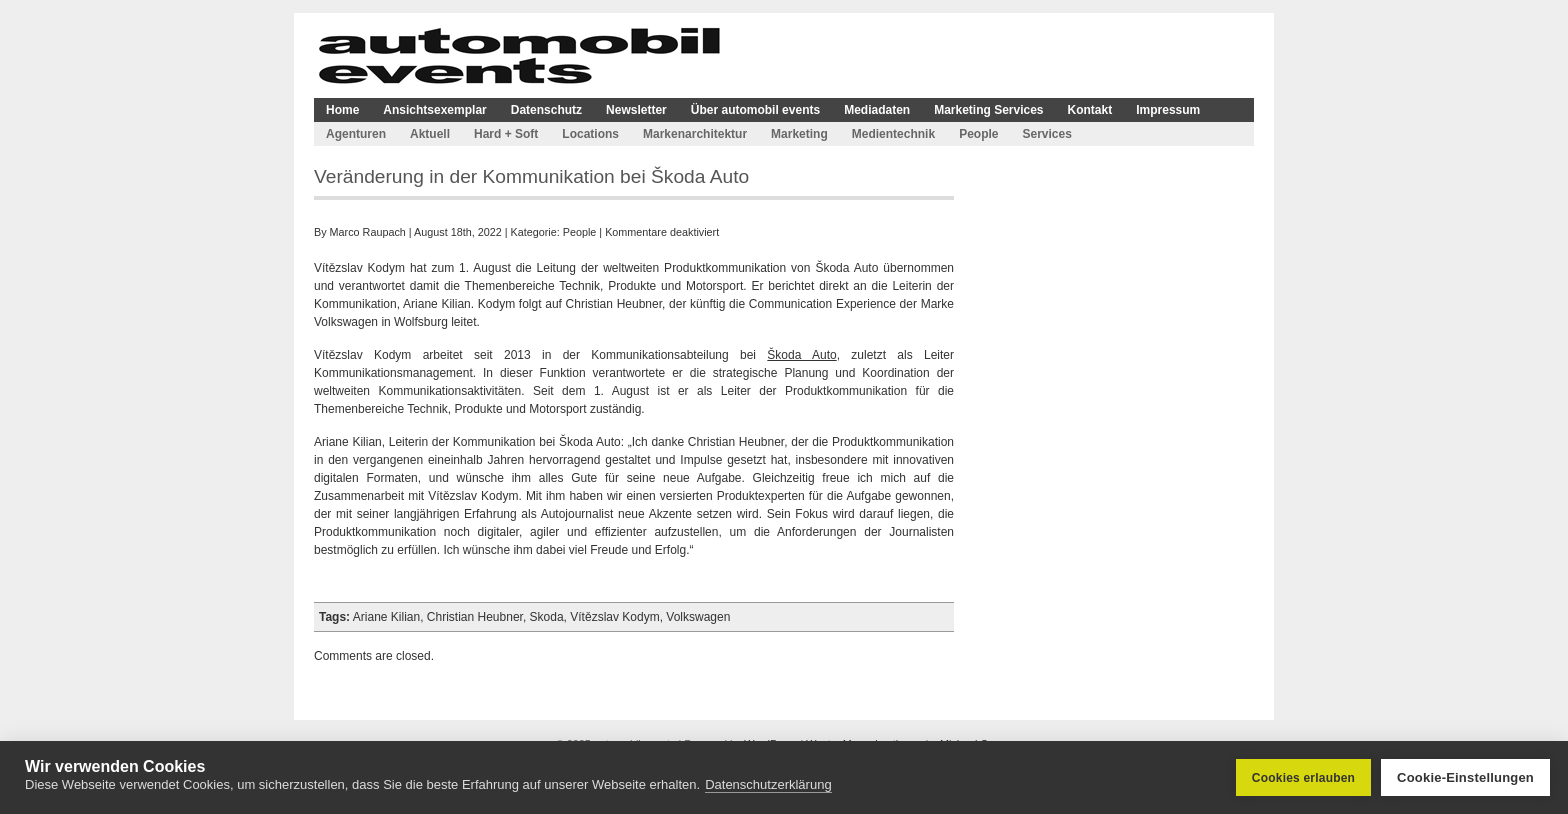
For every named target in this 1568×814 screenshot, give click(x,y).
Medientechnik (893, 134)
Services (1046, 134)
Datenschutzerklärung (768, 784)
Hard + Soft (506, 134)
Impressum (1168, 110)
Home (342, 110)
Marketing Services (988, 110)
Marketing (799, 134)
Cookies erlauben (1303, 778)
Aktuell (430, 134)
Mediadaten (877, 110)
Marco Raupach (368, 232)
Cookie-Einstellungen (1465, 777)
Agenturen (356, 134)
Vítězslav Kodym (614, 617)
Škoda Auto (801, 355)
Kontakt (1090, 110)
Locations (590, 134)
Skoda (547, 617)
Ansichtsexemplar (434, 110)
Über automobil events (755, 110)
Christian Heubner (475, 617)
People (978, 134)
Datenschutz (546, 110)
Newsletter (636, 110)
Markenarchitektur (695, 134)
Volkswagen (698, 617)
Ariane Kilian (386, 617)
